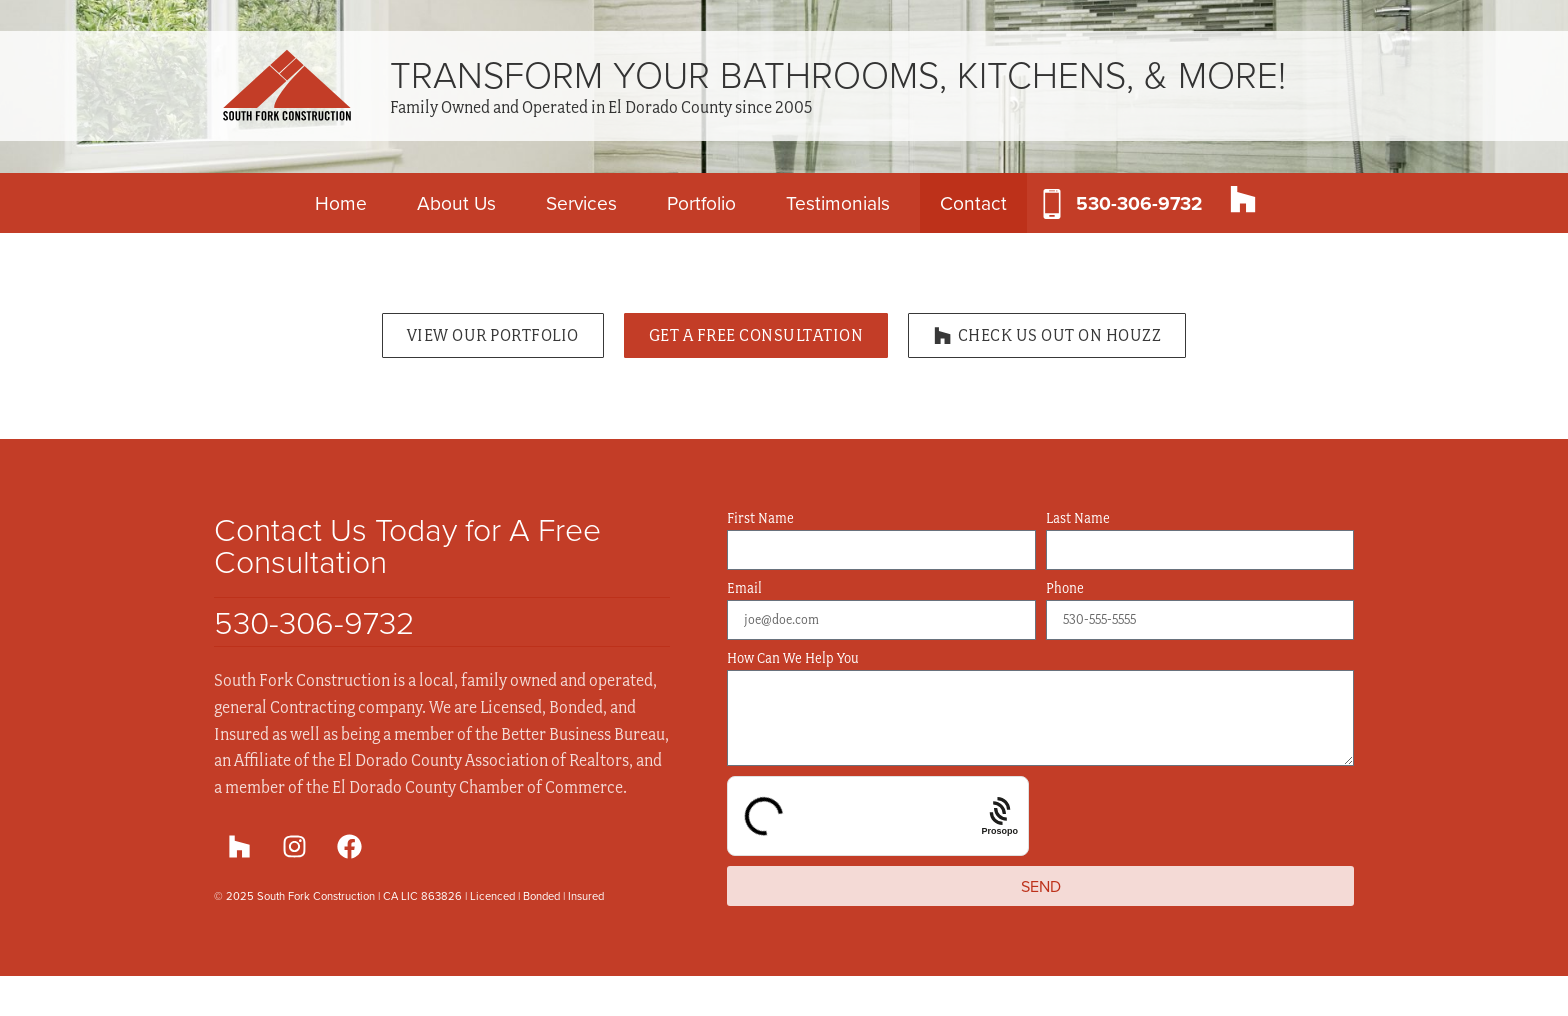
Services (581, 202)
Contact (973, 202)
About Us (456, 202)
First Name (760, 518)
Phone (1065, 588)
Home (341, 202)
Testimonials (838, 202)
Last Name (1078, 518)
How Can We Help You (793, 658)
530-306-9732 (1139, 203)
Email (744, 588)
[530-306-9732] (1052, 204)
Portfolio (701, 202)
